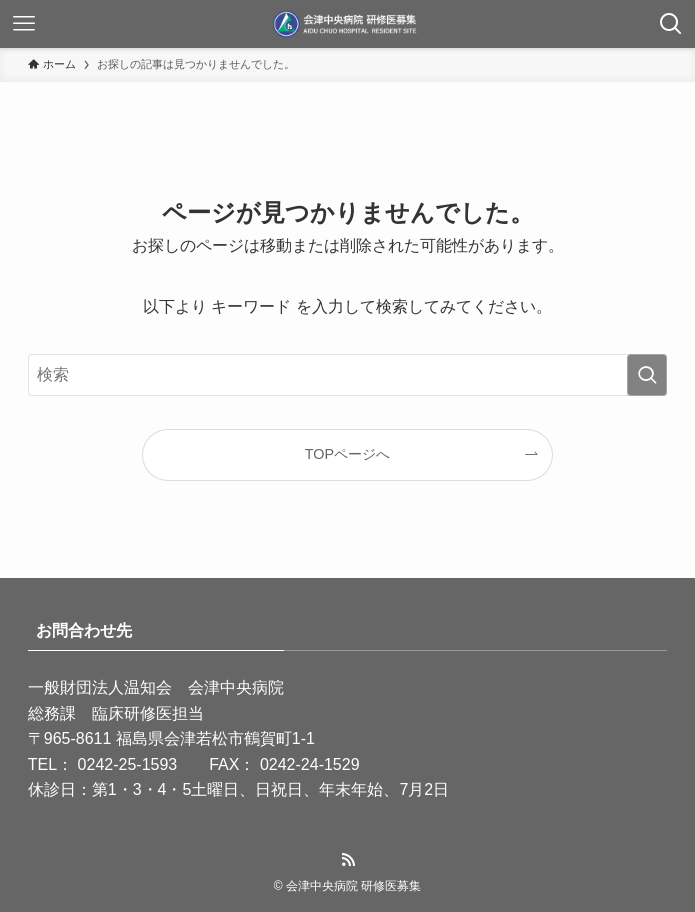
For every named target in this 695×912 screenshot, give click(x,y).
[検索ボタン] (671, 24)
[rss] (348, 860)
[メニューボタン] (24, 24)
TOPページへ (347, 454)
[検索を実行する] (647, 375)
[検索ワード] (347, 375)
